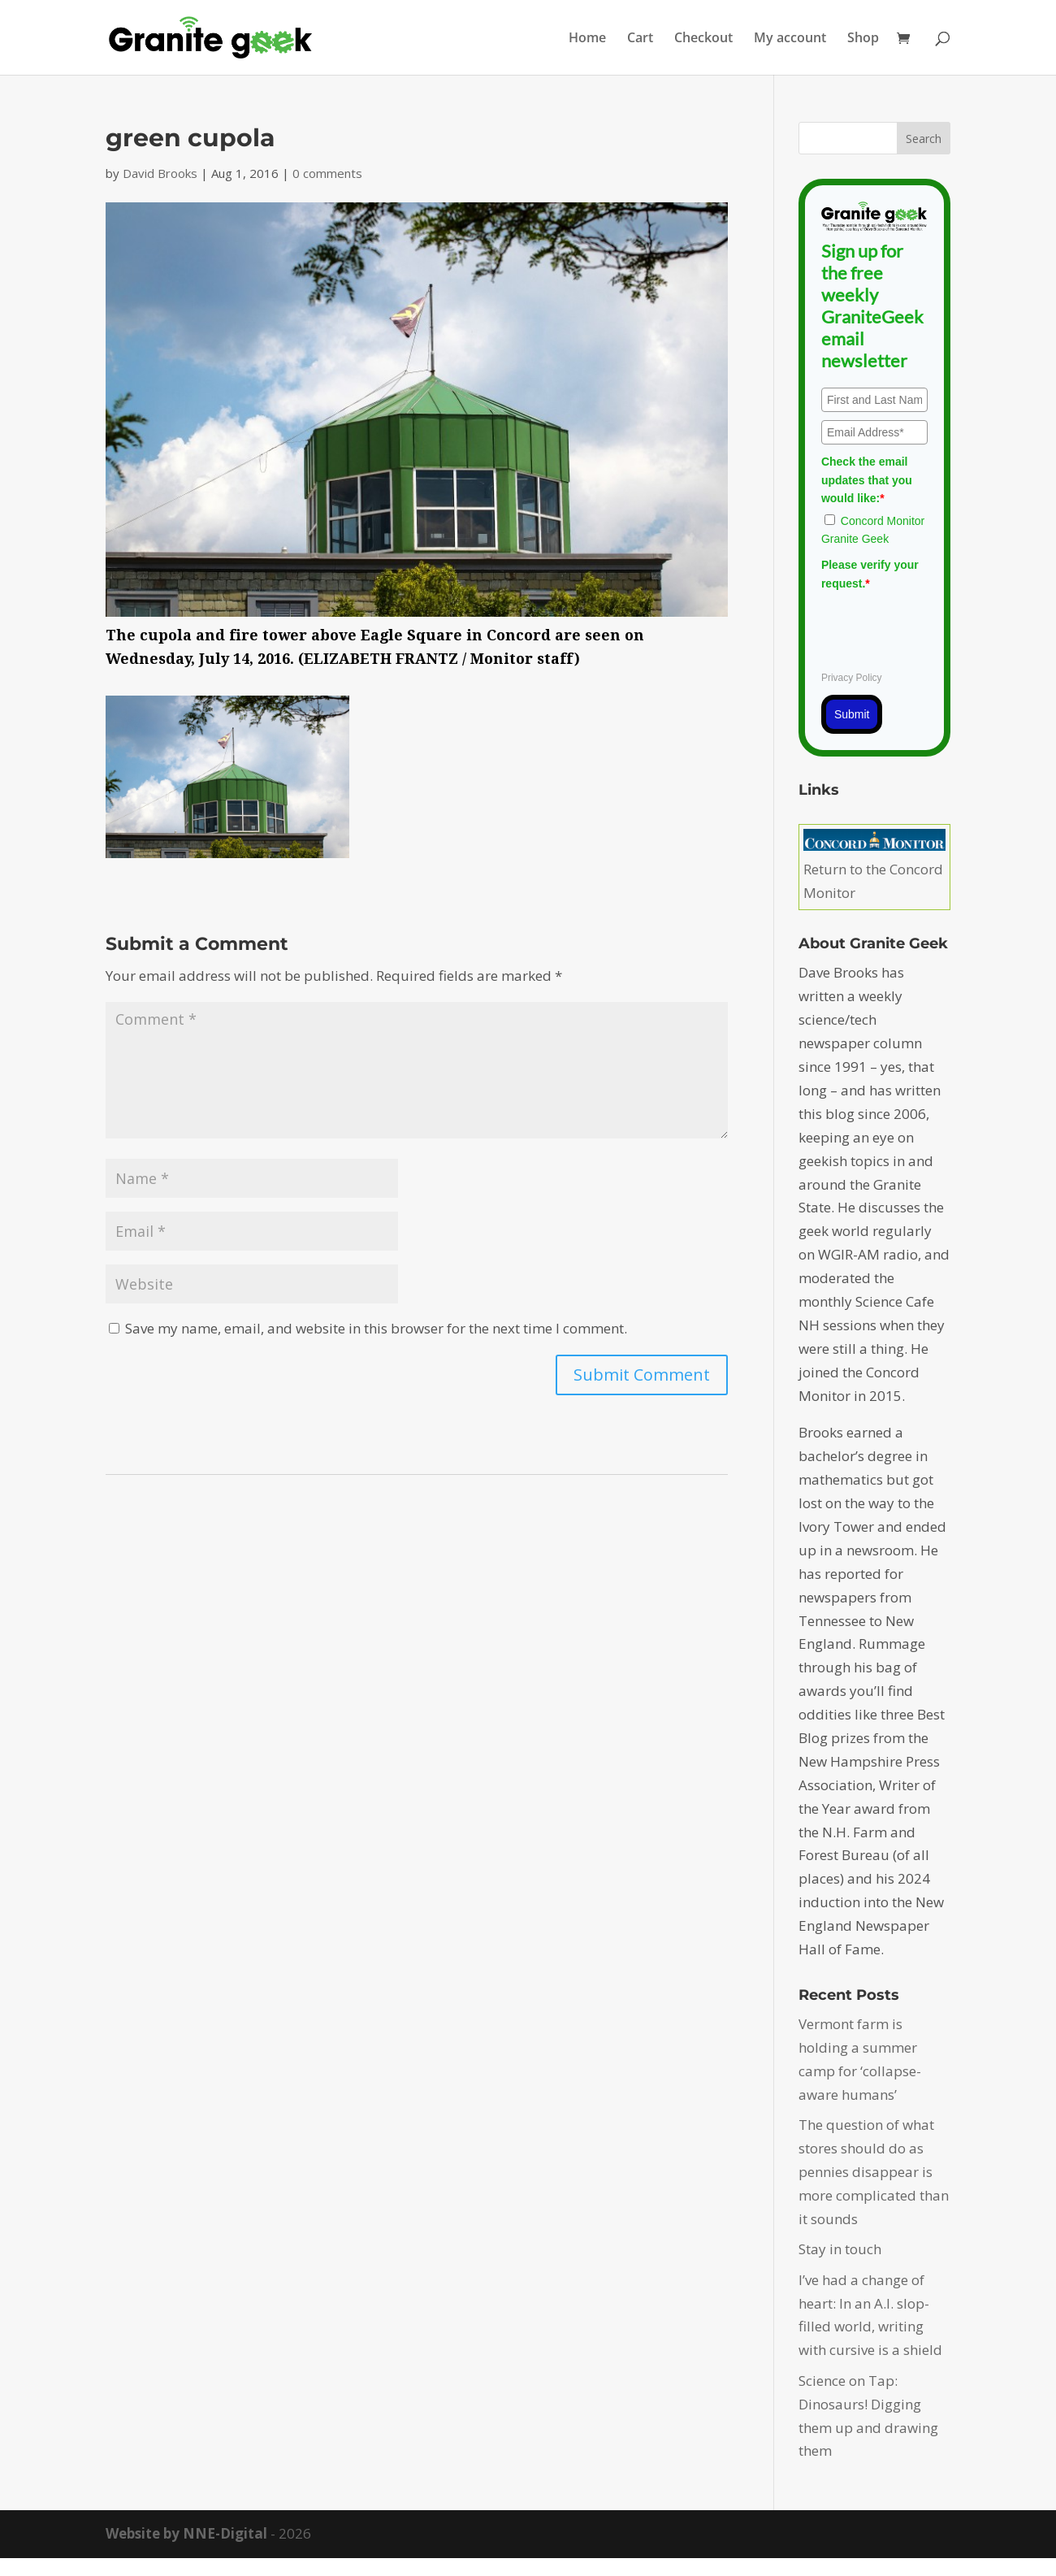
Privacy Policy (851, 677)
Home (587, 39)
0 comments (327, 173)
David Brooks (160, 173)
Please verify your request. (870, 573)
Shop (863, 39)
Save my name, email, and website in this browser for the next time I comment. (376, 1328)
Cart (640, 39)
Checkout (703, 39)
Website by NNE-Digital (186, 2533)
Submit (852, 714)
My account (790, 39)
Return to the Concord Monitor (874, 869)
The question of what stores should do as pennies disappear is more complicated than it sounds (873, 2171)
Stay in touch (839, 2249)
